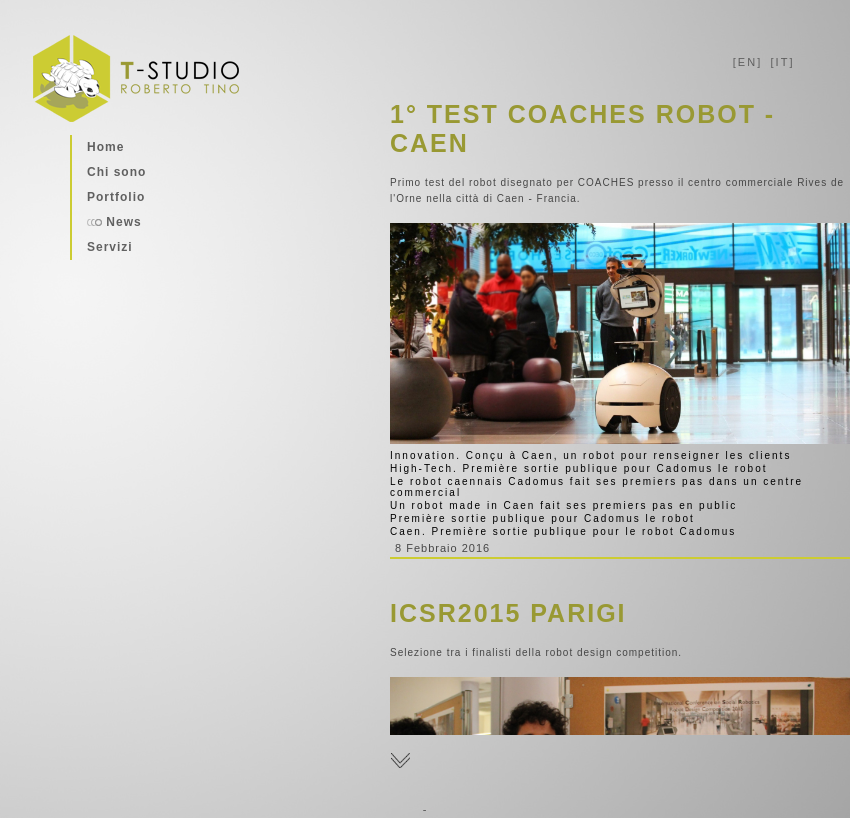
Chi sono (116, 172)
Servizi (110, 247)
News (114, 222)
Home (105, 147)
